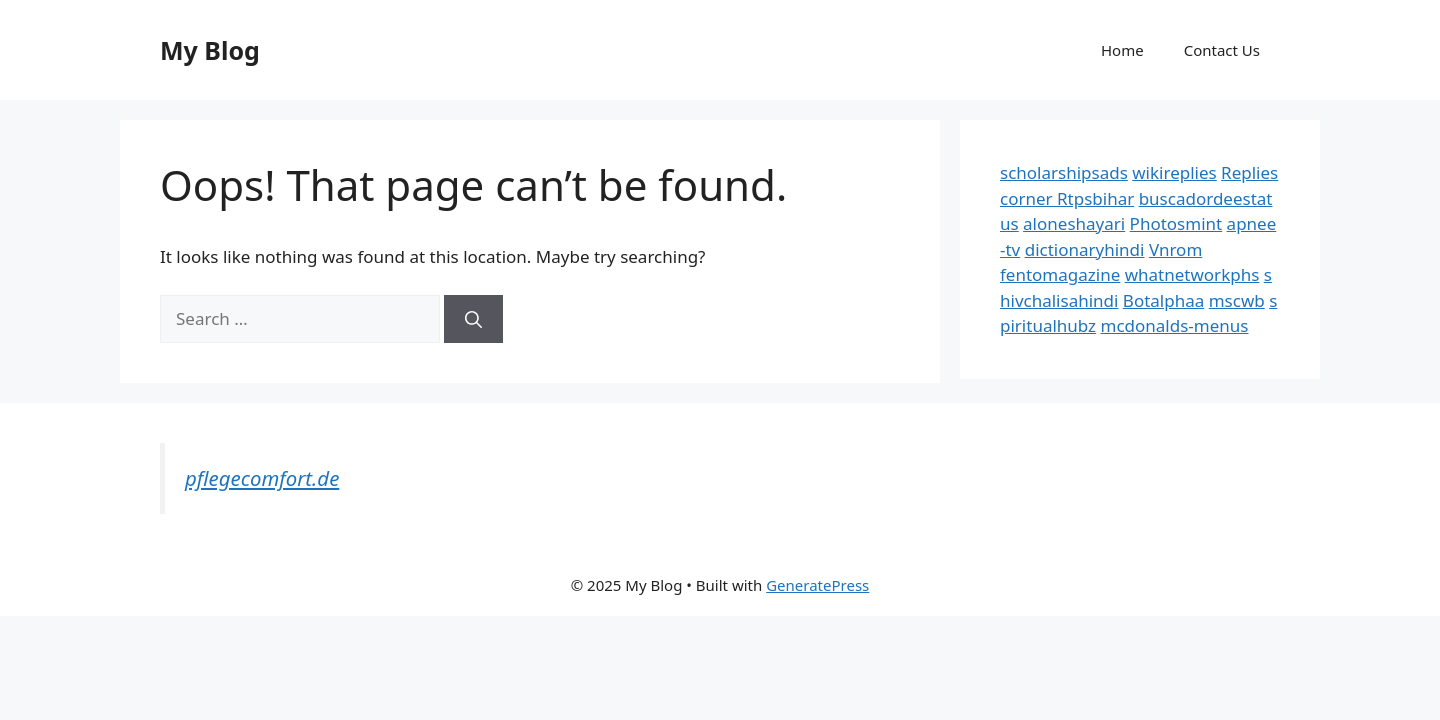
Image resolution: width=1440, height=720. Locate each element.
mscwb (1237, 300)
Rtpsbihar (1095, 198)
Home (1122, 50)
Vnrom (1175, 249)
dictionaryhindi (1085, 249)
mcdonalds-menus (1175, 325)
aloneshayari (1074, 223)
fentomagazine (1060, 274)
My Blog (210, 50)
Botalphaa (1163, 300)
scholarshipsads (1064, 172)
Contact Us (1222, 50)
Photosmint (1176, 223)
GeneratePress (817, 585)
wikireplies (1174, 172)
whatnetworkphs (1192, 274)
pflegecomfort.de (262, 478)
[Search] (473, 319)
